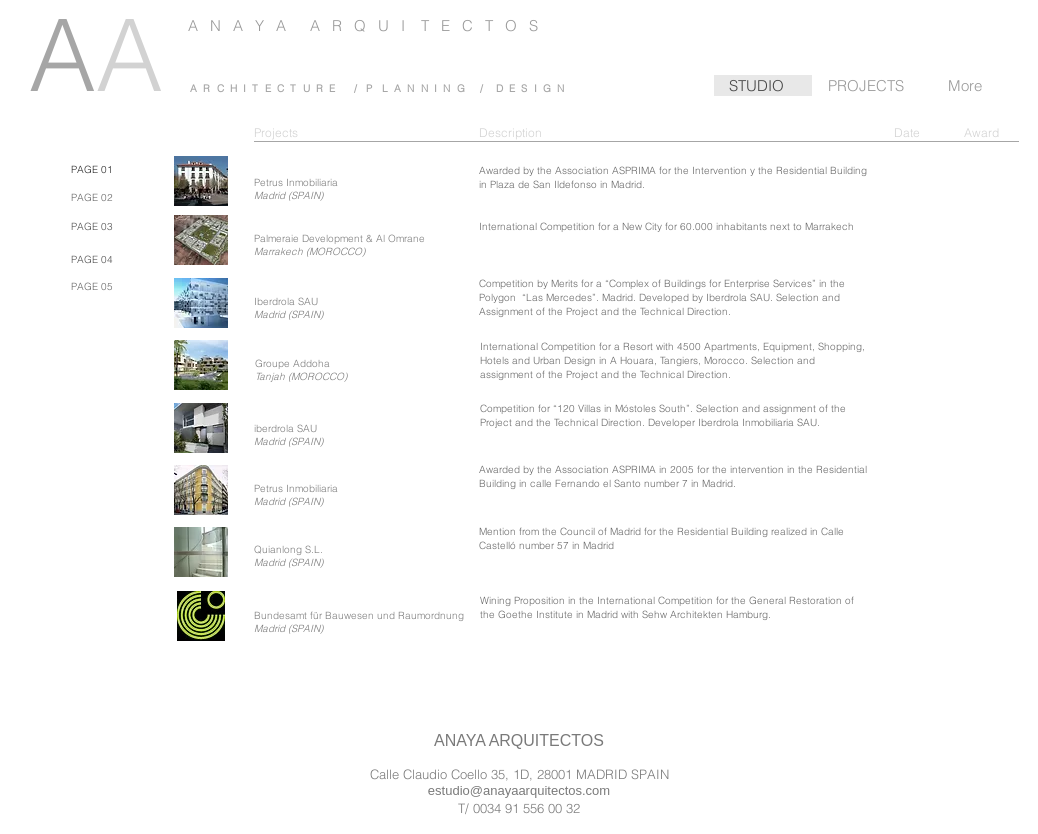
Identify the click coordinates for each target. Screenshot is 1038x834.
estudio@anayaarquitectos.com (519, 790)
